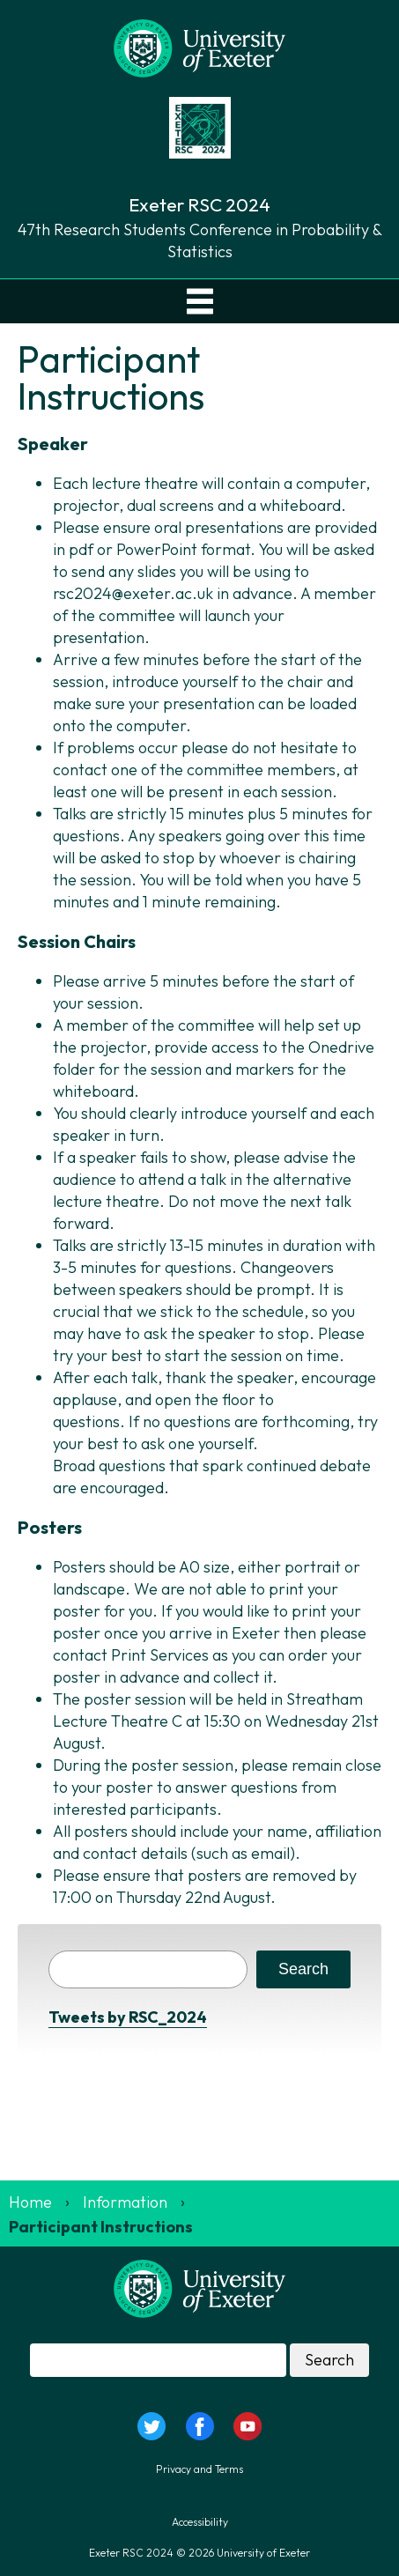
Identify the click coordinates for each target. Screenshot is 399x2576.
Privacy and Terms (199, 2469)
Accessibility (200, 2521)
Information (125, 2202)
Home (30, 2202)
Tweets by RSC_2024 (127, 2017)
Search (303, 1969)
